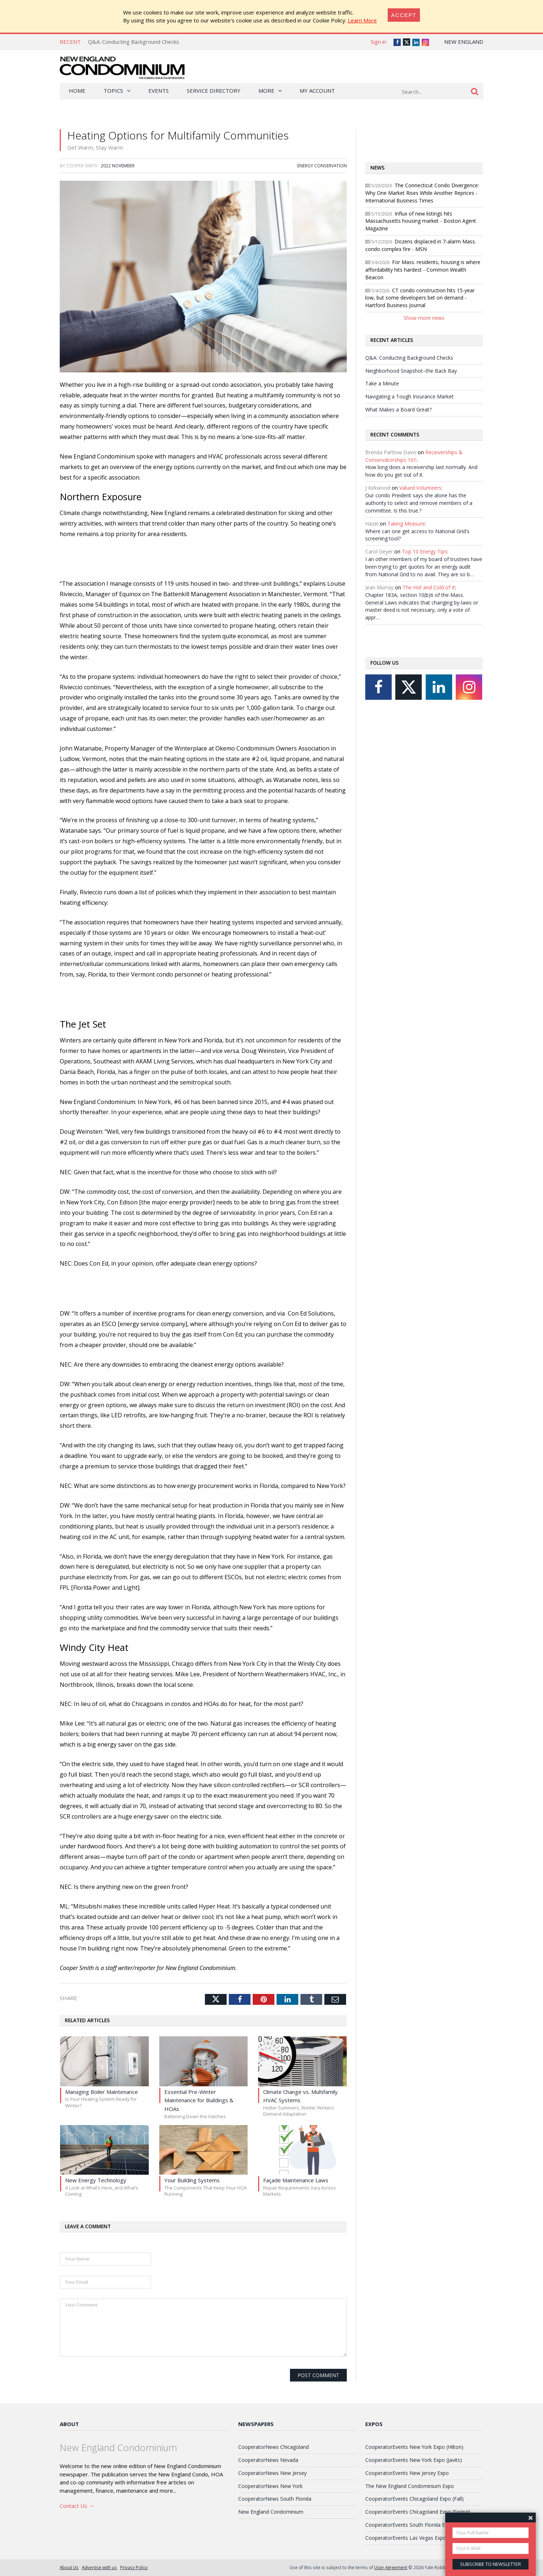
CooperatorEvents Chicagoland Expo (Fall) (414, 2498)
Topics (113, 90)
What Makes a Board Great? (398, 409)
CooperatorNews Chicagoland (273, 2446)
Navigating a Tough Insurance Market (409, 396)
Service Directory (213, 90)
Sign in (378, 41)
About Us (69, 2567)
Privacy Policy (134, 2567)
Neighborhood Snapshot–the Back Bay (411, 370)
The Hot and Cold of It (429, 587)
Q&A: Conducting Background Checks (133, 41)
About (69, 2423)
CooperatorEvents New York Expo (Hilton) (414, 2446)
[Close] (404, 15)
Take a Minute (382, 383)
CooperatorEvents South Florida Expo (409, 2524)
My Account (317, 90)
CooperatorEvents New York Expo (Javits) (413, 2459)
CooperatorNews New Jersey (272, 2473)
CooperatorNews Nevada (268, 2459)
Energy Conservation (322, 165)
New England (463, 41)
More (266, 90)
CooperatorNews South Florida (274, 2498)
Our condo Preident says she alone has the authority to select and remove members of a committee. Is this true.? (418, 503)
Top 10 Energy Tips (424, 551)
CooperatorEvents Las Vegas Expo (405, 2537)
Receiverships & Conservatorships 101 (414, 456)
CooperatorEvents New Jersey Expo (407, 2473)
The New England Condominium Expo (409, 2486)
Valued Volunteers (420, 487)
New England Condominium (270, 2511)
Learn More (362, 20)
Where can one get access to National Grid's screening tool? (417, 535)
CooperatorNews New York (270, 2486)
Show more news (424, 317)
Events (158, 90)
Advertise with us (99, 2567)
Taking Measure (406, 523)
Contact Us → (77, 2505)
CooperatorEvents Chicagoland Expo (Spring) (417, 2511)
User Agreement (390, 2567)
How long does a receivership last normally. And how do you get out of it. (421, 471)
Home (77, 90)
